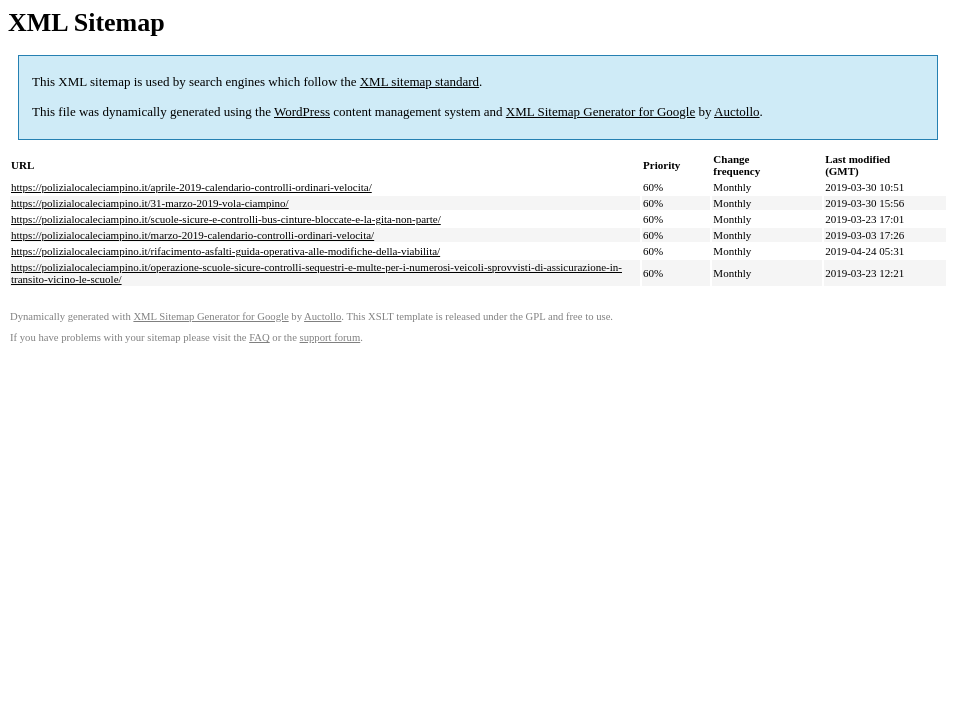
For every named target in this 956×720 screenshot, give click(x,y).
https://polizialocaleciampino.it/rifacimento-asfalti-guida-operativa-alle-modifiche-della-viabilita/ (225, 251)
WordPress (302, 111)
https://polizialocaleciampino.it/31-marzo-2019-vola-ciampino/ (150, 203)
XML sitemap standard (419, 81)
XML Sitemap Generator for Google (600, 111)
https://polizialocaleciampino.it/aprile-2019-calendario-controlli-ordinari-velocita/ (191, 187)
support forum (330, 337)
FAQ (259, 337)
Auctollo (737, 111)
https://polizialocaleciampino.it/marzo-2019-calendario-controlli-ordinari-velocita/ (192, 235)
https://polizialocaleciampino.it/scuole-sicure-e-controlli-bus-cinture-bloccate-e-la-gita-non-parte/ (226, 219)
